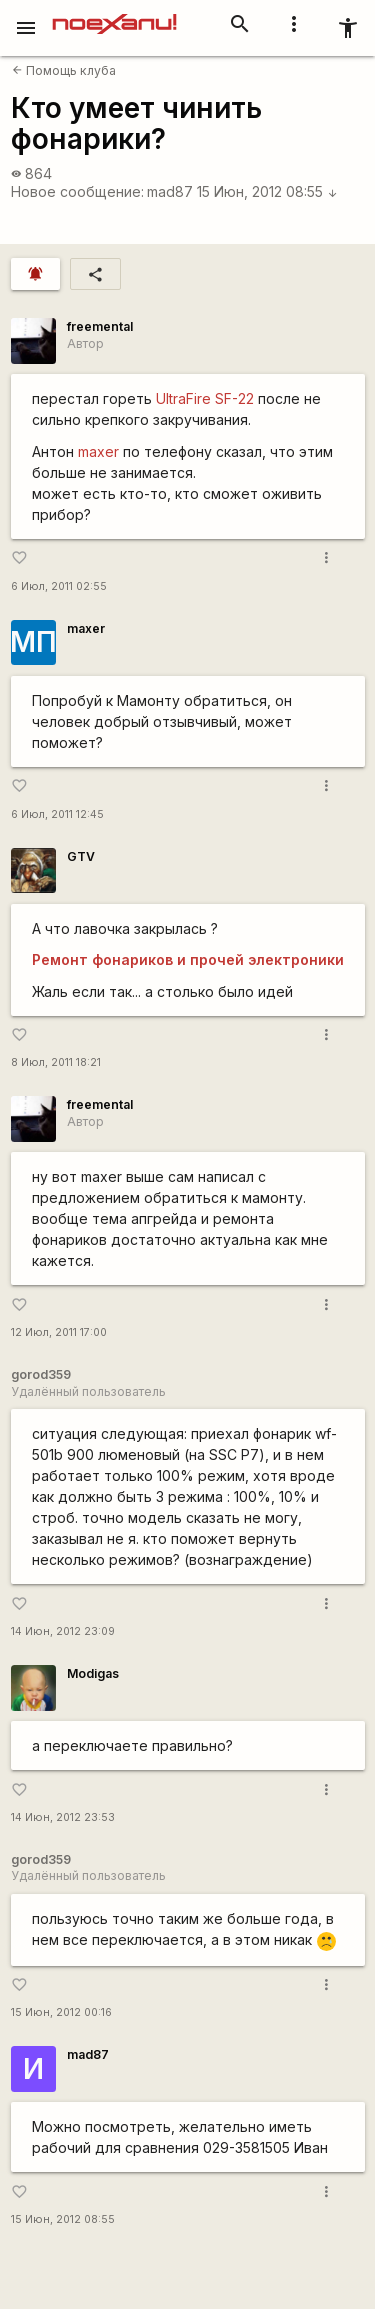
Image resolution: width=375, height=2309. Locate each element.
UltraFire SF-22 (205, 398)
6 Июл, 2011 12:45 (57, 814)
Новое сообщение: (77, 191)
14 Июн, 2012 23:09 (63, 1631)
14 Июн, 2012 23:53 (63, 1817)
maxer (98, 451)
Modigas (93, 1673)
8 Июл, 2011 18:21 (56, 1062)
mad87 (170, 191)
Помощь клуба (64, 70)
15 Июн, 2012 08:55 (267, 191)
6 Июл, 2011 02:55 (59, 586)
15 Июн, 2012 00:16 (61, 2012)
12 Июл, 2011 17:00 (59, 1332)
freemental (100, 326)
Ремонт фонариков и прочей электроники (188, 959)
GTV (81, 856)
